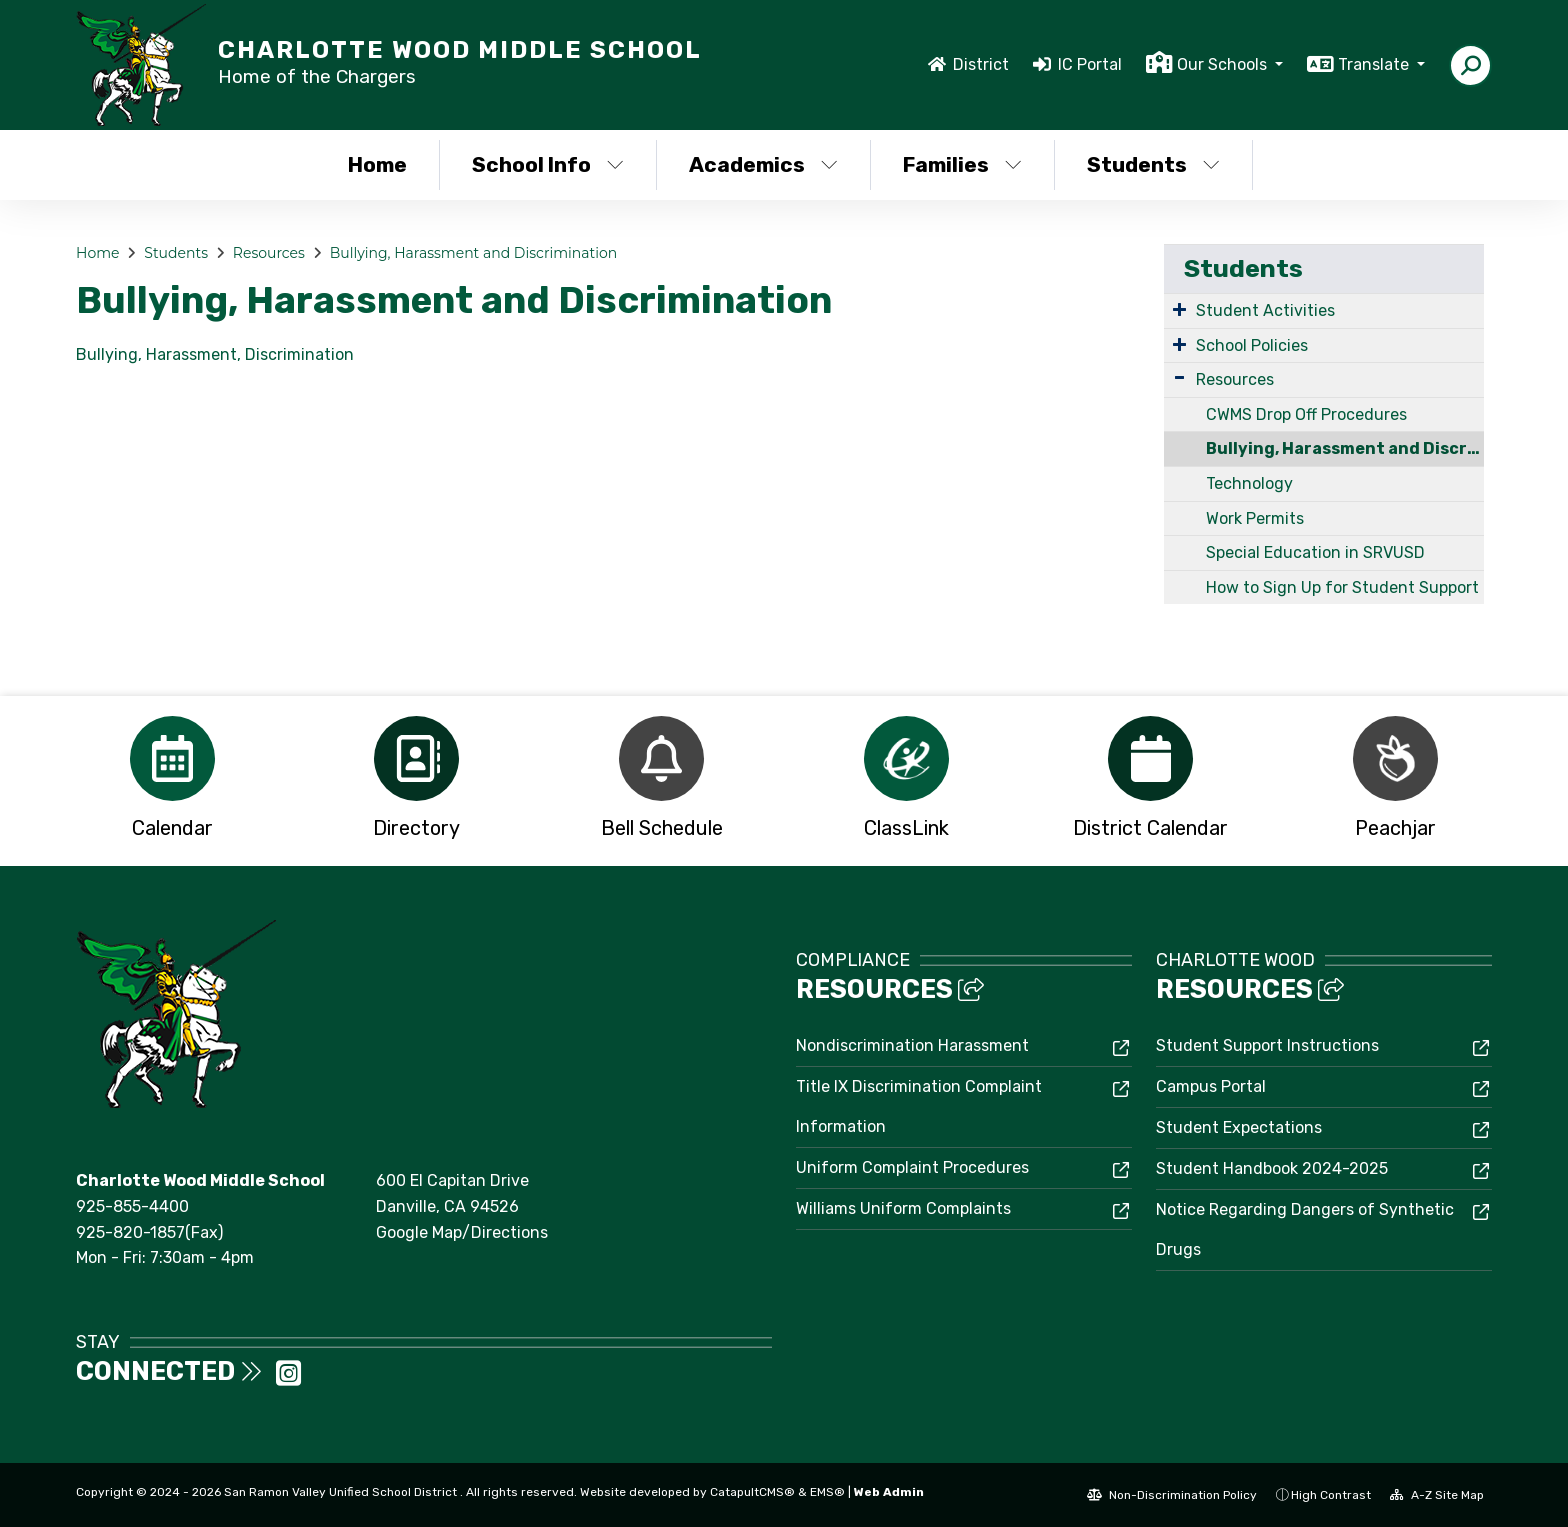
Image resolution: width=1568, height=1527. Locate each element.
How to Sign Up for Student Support (1342, 587)
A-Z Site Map (1437, 1495)
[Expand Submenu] (1179, 309)
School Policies (1252, 345)
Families (962, 164)
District (981, 64)
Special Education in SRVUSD (1315, 552)
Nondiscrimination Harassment (912, 1045)
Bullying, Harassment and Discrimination (473, 253)
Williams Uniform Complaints (903, 1208)
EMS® (827, 1492)
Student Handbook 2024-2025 (1272, 1168)
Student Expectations (1239, 1127)
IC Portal (1090, 64)
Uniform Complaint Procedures (912, 1167)
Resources (269, 253)
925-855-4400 (132, 1206)
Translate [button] (1375, 64)
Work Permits (1255, 518)
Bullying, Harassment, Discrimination (215, 354)
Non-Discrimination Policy (1172, 1495)
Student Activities (1265, 310)
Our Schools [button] (1224, 64)
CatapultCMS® (752, 1492)
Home (377, 164)
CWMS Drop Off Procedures (1306, 414)
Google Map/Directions (462, 1232)
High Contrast (1331, 1495)
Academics (763, 164)
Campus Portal (1211, 1086)
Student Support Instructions (1267, 1045)
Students (1153, 164)
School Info (548, 164)
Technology (1249, 483)
